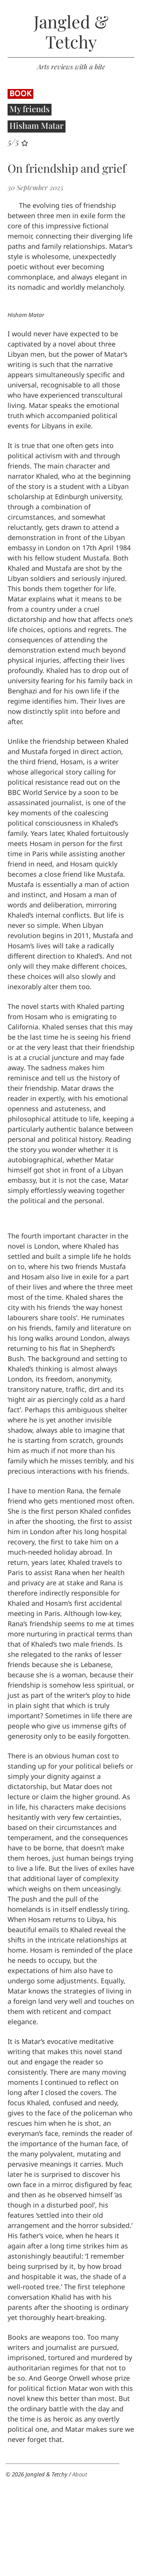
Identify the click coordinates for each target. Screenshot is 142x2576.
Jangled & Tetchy (71, 32)
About (79, 2474)
